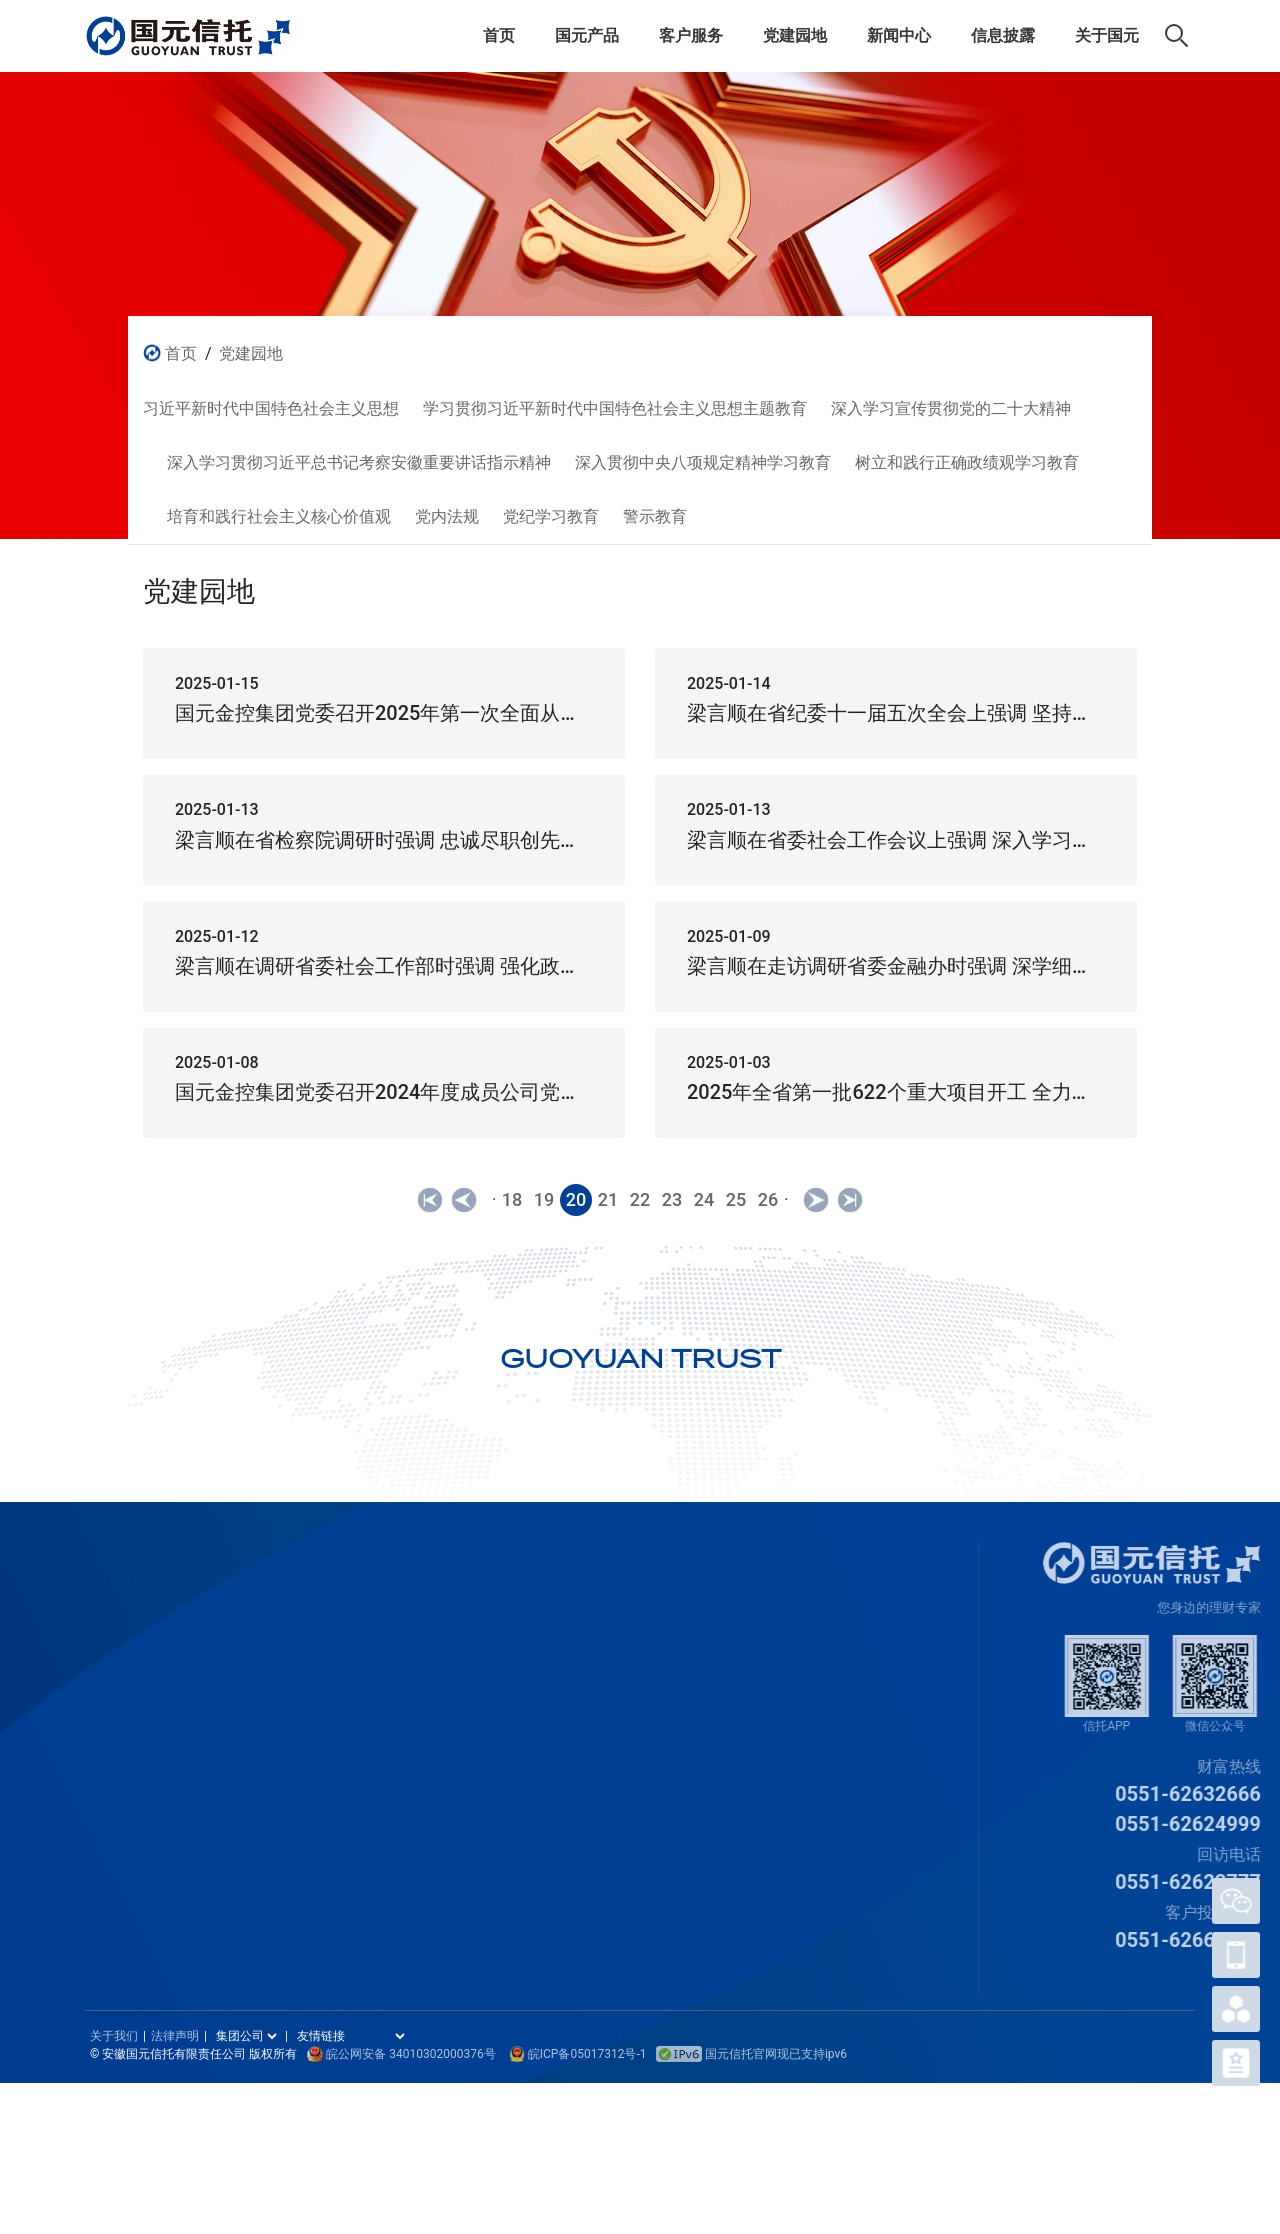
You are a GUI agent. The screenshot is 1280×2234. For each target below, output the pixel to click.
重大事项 (761, 1712)
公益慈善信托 (127, 1754)
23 (672, 1199)
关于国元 (1107, 35)
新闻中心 (899, 35)
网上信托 (113, 1796)
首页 (499, 35)
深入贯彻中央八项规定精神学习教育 (411, 1796)
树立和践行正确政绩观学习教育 (397, 1838)
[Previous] (430, 1200)
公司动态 (672, 1628)
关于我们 (851, 1796)
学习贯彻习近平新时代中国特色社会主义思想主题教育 (467, 1670)
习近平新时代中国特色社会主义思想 (411, 1628)
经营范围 (851, 1712)
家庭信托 (113, 1712)
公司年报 (761, 1628)
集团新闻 (672, 1670)
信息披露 (1003, 35)
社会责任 (761, 1670)
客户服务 (691, 35)
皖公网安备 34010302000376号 (410, 2054)
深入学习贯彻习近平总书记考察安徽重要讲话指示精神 (467, 1754)
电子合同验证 (220, 1838)
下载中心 (206, 1754)
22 (640, 1199)
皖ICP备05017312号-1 (587, 2054)
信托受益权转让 (227, 1670)
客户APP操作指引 (233, 1880)
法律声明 (175, 2036)
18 (512, 1199)
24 (704, 1199)
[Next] (816, 1200)
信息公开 (761, 1754)
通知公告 (672, 1712)
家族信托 (113, 1670)
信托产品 (113, 1628)
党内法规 (327, 1922)
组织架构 (851, 1670)
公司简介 (851, 1628)
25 (736, 1199)
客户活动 (206, 1712)
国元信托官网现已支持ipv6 (751, 2054)
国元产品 (587, 35)
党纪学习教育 (341, 1964)
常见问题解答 (220, 1796)
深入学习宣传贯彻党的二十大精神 (404, 1712)
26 (768, 1199)
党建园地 (795, 35)
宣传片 (844, 1754)
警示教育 (327, 2006)
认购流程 (206, 1628)
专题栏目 (672, 1754)
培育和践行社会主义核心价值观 (397, 1880)
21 (608, 1199)
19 (544, 1199)
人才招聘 (851, 1838)
